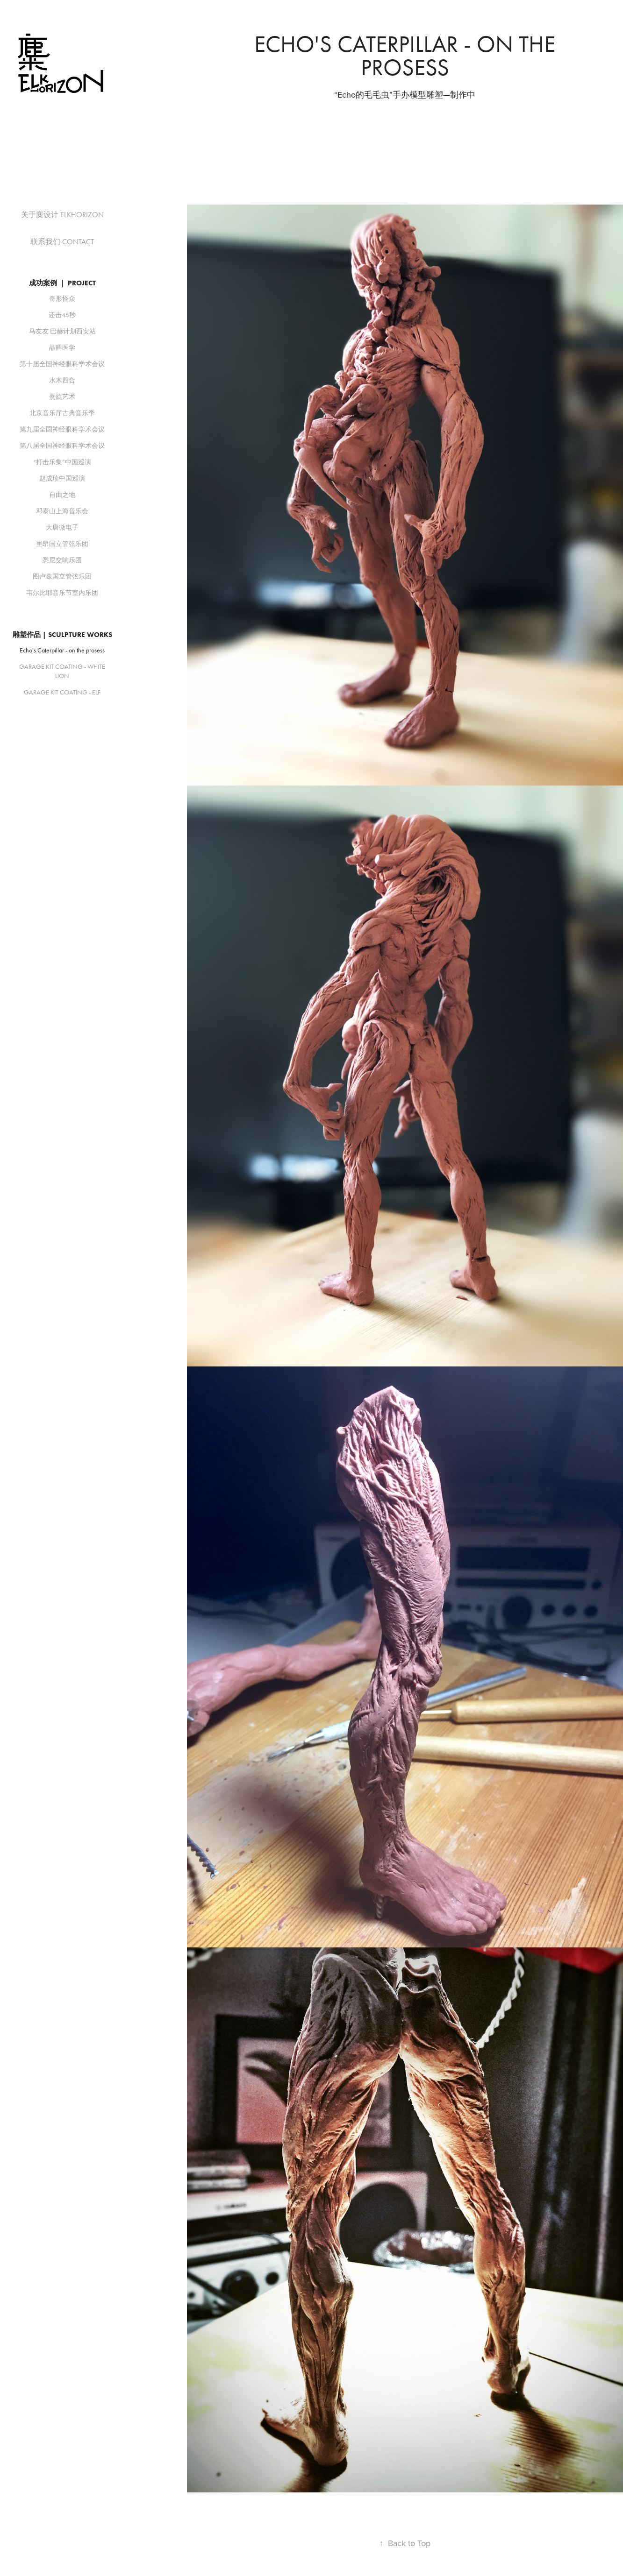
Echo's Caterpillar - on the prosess (62, 650)
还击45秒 (62, 315)
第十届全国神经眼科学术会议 (62, 364)
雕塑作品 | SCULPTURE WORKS (62, 634)
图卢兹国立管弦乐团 (62, 576)
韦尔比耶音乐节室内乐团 (62, 593)
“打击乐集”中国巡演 (62, 462)
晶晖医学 (62, 348)
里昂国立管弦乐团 (62, 544)
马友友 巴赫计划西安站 (62, 331)
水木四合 (62, 380)
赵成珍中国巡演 (62, 478)
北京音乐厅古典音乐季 (62, 413)
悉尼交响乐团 (62, 560)
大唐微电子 (62, 527)
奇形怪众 (62, 299)
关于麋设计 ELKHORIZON (62, 214)
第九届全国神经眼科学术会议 (62, 429)
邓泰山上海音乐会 (62, 511)
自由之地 (62, 495)
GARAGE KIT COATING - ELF (62, 692)
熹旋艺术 (62, 397)
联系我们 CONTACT (62, 241)
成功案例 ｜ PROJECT (62, 283)
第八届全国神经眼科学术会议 (62, 446)
